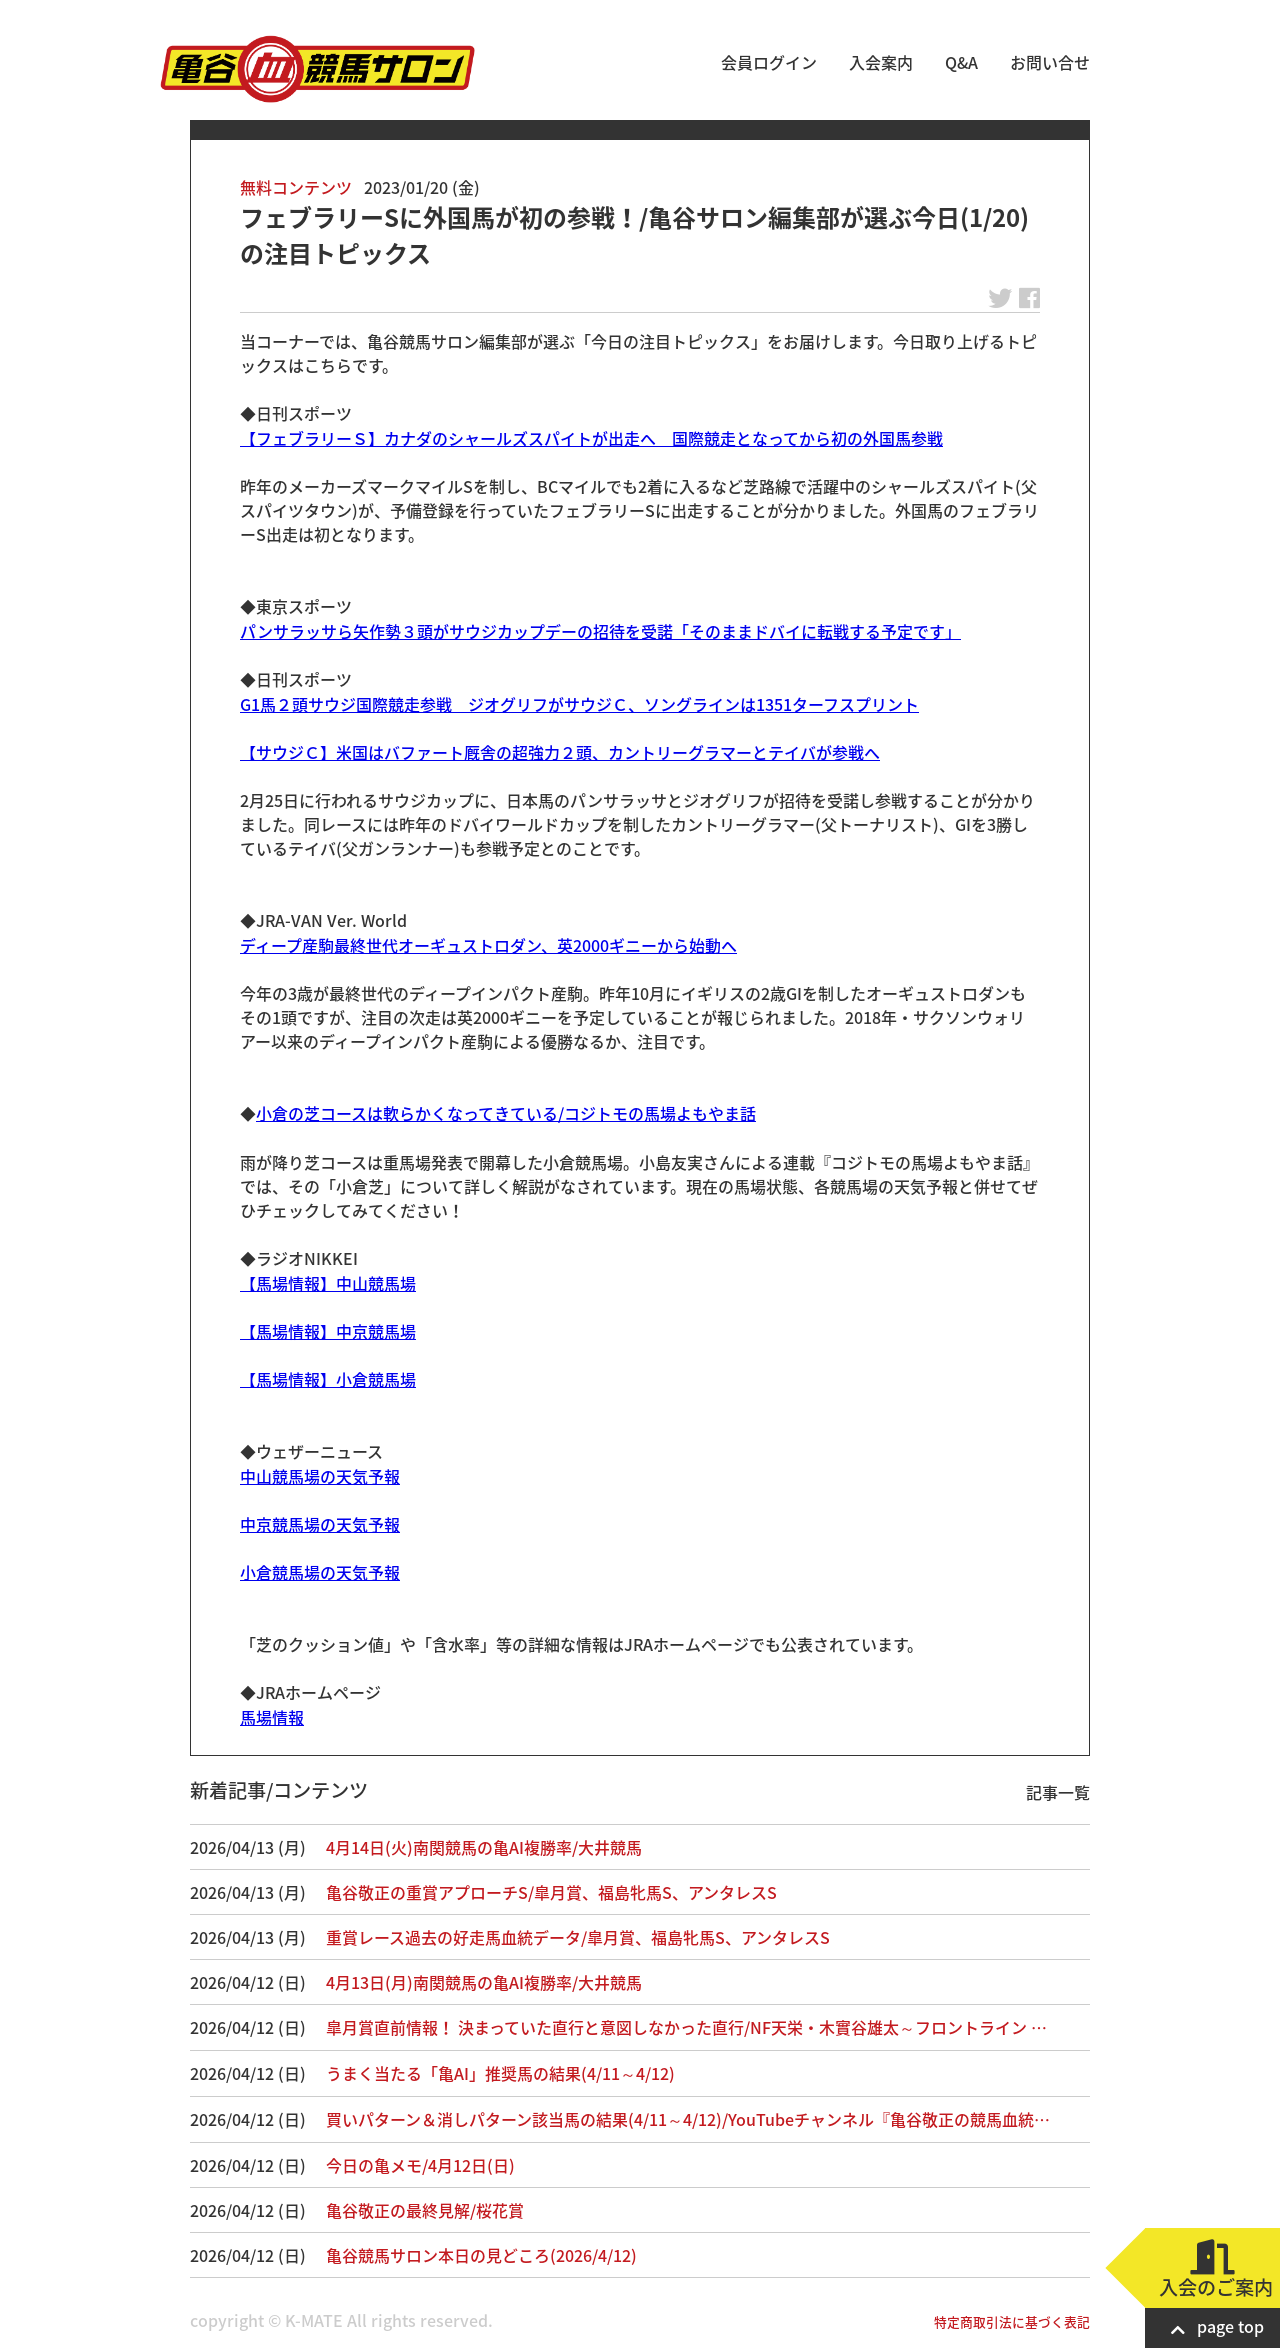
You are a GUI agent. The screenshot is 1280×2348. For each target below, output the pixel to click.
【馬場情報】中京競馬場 (328, 1331)
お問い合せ (1050, 62)
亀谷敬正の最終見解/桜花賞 (425, 2210)
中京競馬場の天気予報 (320, 1524)
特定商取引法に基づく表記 (1012, 2321)
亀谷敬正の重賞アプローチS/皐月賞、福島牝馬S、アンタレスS (551, 1892)
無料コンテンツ (296, 187)
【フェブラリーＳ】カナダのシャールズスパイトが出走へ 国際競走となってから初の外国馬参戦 (591, 438)
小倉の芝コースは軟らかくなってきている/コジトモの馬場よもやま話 (506, 1113)
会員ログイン (769, 62)
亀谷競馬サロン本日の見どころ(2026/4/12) (481, 2255)
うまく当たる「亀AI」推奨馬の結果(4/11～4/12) (500, 2073)
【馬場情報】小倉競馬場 (328, 1379)
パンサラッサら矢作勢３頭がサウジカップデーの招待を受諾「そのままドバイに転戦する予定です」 (600, 631)
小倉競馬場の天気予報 (320, 1572)
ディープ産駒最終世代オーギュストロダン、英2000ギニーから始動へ (488, 945)
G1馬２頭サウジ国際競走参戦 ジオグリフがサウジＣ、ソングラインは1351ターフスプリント (579, 704)
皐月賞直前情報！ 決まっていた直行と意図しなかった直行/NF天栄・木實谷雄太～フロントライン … (686, 2027)
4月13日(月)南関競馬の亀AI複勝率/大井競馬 (484, 1982)
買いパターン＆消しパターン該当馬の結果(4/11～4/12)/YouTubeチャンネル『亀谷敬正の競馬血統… (688, 2119)
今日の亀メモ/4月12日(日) (420, 2165)
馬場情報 (272, 1717)
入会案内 (881, 62)
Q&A (961, 62)
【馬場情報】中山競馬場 (328, 1283)
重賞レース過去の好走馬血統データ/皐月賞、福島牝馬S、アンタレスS (578, 1937)
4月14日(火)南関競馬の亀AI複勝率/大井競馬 (484, 1847)
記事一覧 (1058, 1792)
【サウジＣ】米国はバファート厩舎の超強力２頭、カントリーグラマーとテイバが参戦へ (560, 752)
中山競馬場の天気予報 (320, 1476)
